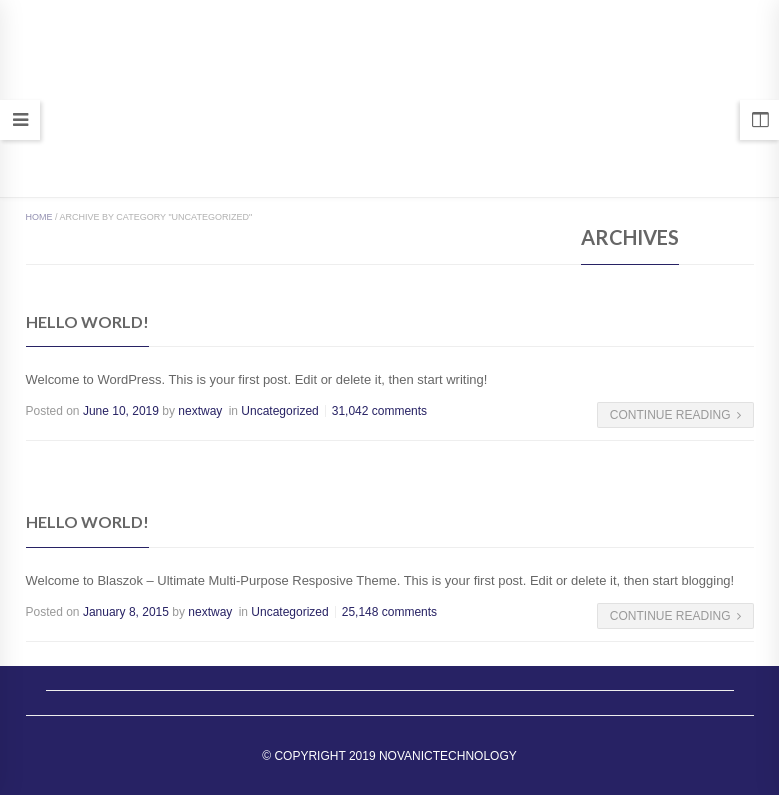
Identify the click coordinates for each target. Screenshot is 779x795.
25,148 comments (389, 612)
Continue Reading (675, 415)
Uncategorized (279, 411)
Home (39, 217)
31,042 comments (379, 411)
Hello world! (87, 321)
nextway (200, 411)
